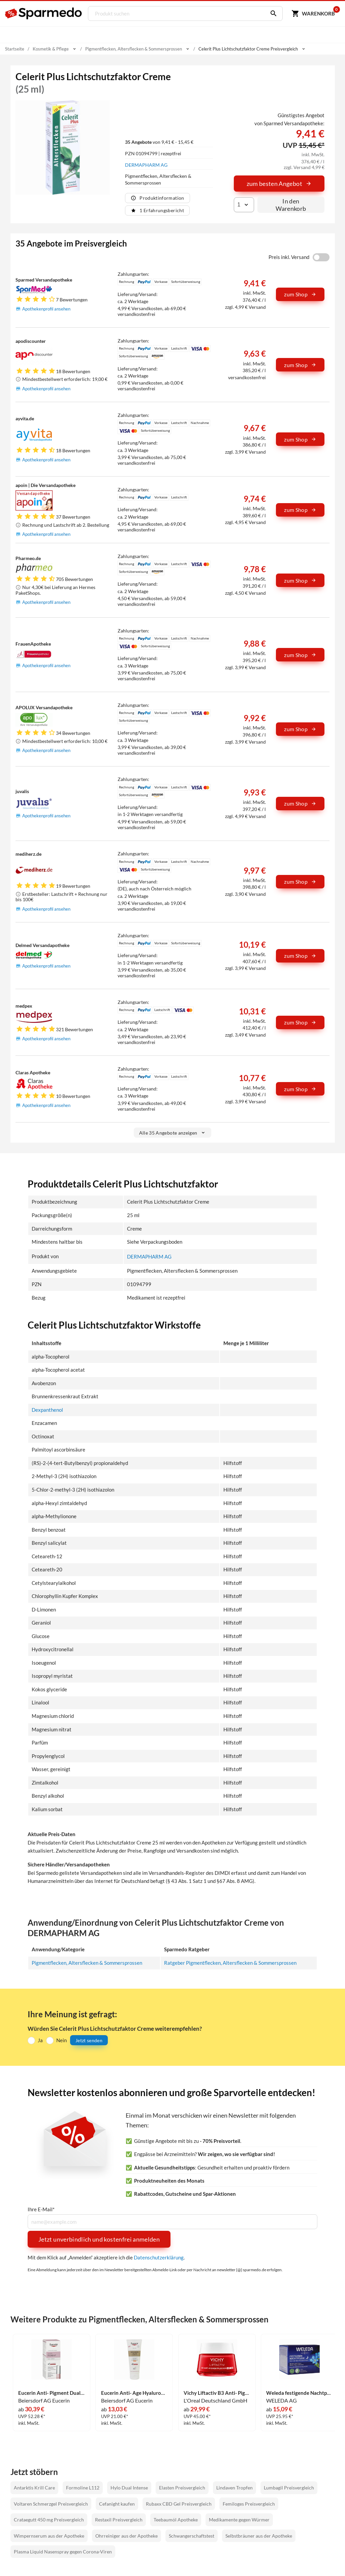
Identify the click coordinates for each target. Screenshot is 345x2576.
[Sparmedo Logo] (44, 13)
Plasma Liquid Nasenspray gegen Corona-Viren (63, 2551)
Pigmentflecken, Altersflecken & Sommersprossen (87, 1962)
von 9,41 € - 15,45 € (159, 142)
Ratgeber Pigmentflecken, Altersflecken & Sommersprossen (230, 1962)
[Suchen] (271, 13)
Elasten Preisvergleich (182, 2487)
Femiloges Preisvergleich (249, 2503)
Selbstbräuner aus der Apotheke (258, 2535)
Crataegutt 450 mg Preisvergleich (49, 2519)
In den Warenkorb (291, 204)
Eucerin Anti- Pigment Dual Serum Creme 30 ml (51, 2392)
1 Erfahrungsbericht (157, 210)
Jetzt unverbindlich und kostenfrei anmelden (99, 2239)
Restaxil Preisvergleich (119, 2519)
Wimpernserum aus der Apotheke (49, 2535)
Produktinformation (157, 198)
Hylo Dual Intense (129, 2487)
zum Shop (300, 294)
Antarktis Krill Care (34, 2487)
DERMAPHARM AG (146, 164)
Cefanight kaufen (117, 2503)
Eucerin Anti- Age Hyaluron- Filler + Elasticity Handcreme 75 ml (134, 2392)
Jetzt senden (88, 2040)
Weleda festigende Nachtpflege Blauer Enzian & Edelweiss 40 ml (299, 2392)
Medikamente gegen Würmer (239, 2519)
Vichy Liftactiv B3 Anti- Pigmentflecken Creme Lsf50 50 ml (217, 2392)
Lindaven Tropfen (234, 2487)
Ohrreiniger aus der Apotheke (126, 2535)
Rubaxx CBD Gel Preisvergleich (179, 2503)
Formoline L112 (82, 2487)
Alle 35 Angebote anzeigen (172, 1133)
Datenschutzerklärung (159, 2257)
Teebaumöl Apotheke (176, 2519)
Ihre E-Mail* (41, 2209)
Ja (40, 2040)
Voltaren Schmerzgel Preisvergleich (51, 2503)
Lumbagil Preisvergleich (289, 2487)
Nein (61, 2040)
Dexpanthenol (47, 1409)
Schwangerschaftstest (191, 2535)
